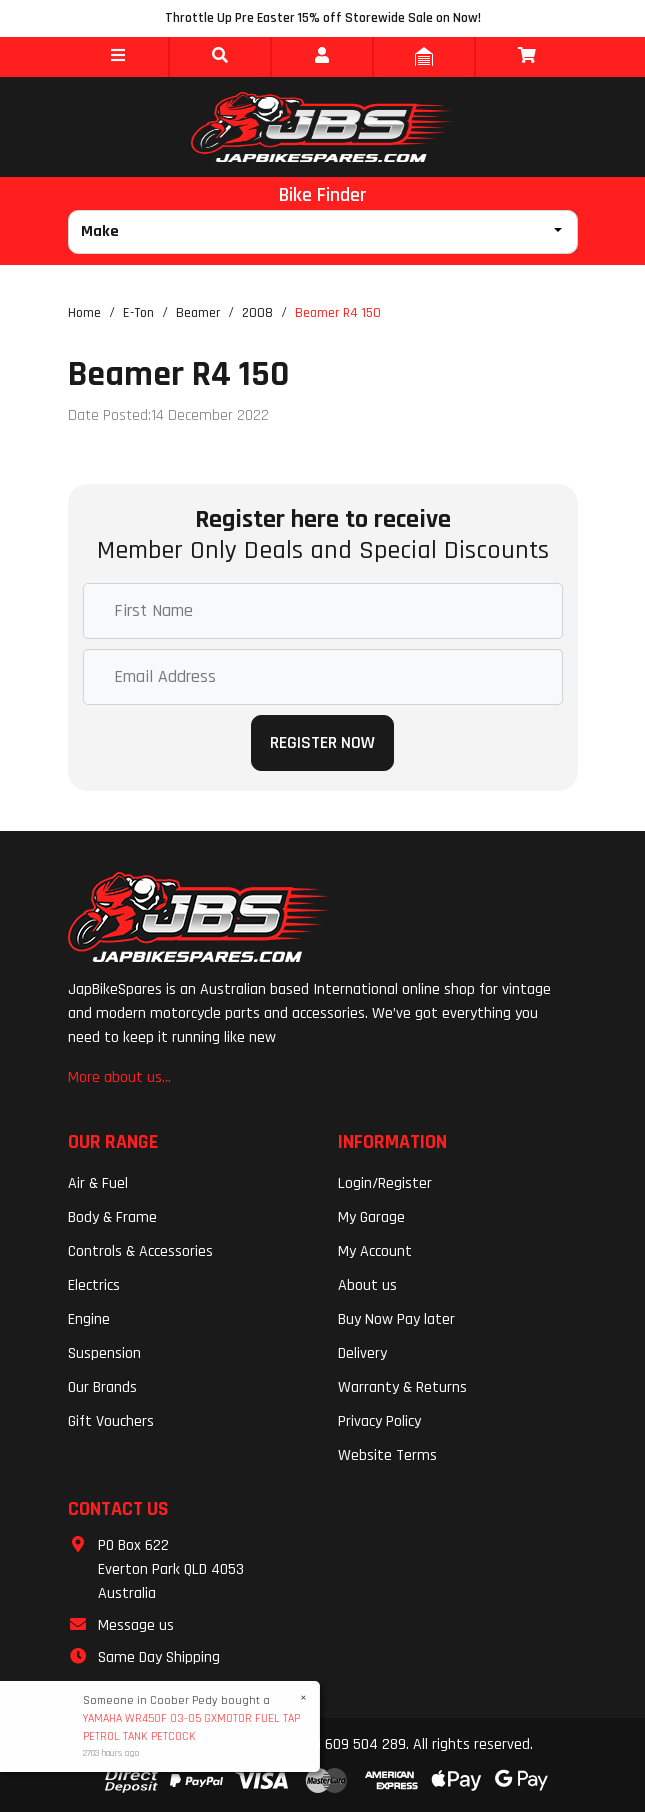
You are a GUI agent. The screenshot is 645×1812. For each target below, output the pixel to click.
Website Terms (387, 1455)
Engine (89, 1319)
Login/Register (385, 1183)
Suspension (104, 1353)
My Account (375, 1251)
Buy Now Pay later (396, 1319)
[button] (118, 57)
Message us (136, 1625)
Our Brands (102, 1387)
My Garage (371, 1217)
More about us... (119, 1077)
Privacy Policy (379, 1421)
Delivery (362, 1353)
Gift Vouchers (111, 1421)
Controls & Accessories (140, 1251)
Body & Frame (112, 1217)
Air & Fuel (98, 1183)
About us (367, 1285)
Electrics (94, 1285)
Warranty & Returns (402, 1387)
